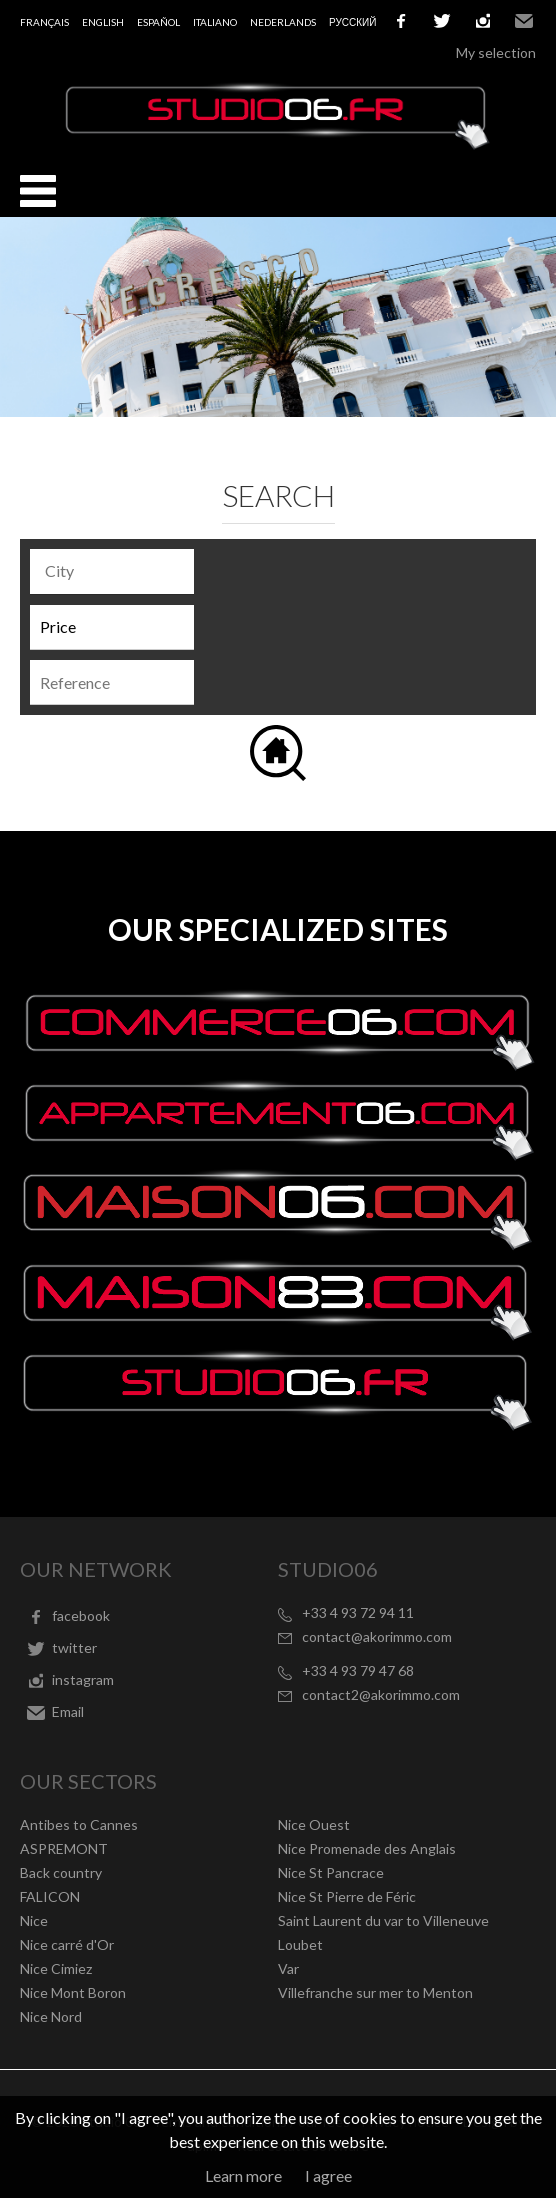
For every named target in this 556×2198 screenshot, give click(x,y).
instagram (483, 21)
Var (288, 1968)
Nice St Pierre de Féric (347, 1896)
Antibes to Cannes (79, 1824)
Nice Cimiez (56, 1968)
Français (44, 22)
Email (524, 21)
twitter (442, 21)
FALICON (50, 1896)
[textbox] (117, 571)
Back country (61, 1872)
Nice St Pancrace (331, 1872)
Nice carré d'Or (67, 1944)
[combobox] (112, 571)
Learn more (243, 2175)
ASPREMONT (64, 1848)
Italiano (215, 22)
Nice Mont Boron (73, 1992)
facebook (401, 21)
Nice (34, 1920)
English (103, 22)
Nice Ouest (314, 1824)
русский (352, 22)
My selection (496, 52)
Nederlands (283, 22)
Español (158, 22)
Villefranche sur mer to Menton (375, 1992)
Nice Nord (51, 2016)
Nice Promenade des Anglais (367, 1848)
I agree (328, 2175)
